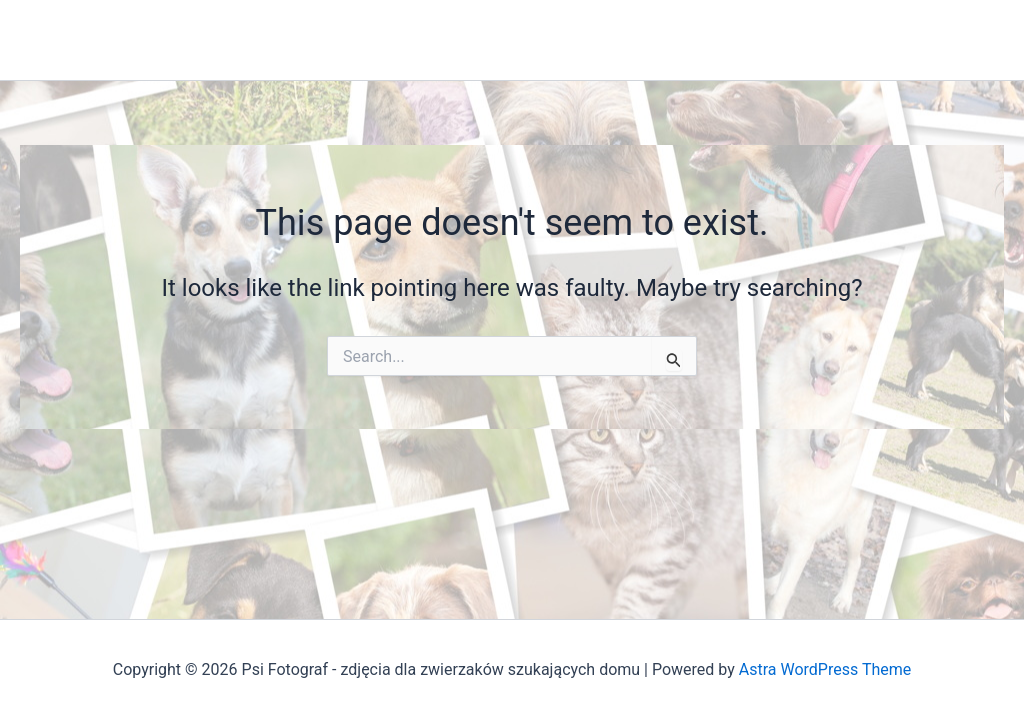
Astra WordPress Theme (825, 669)
